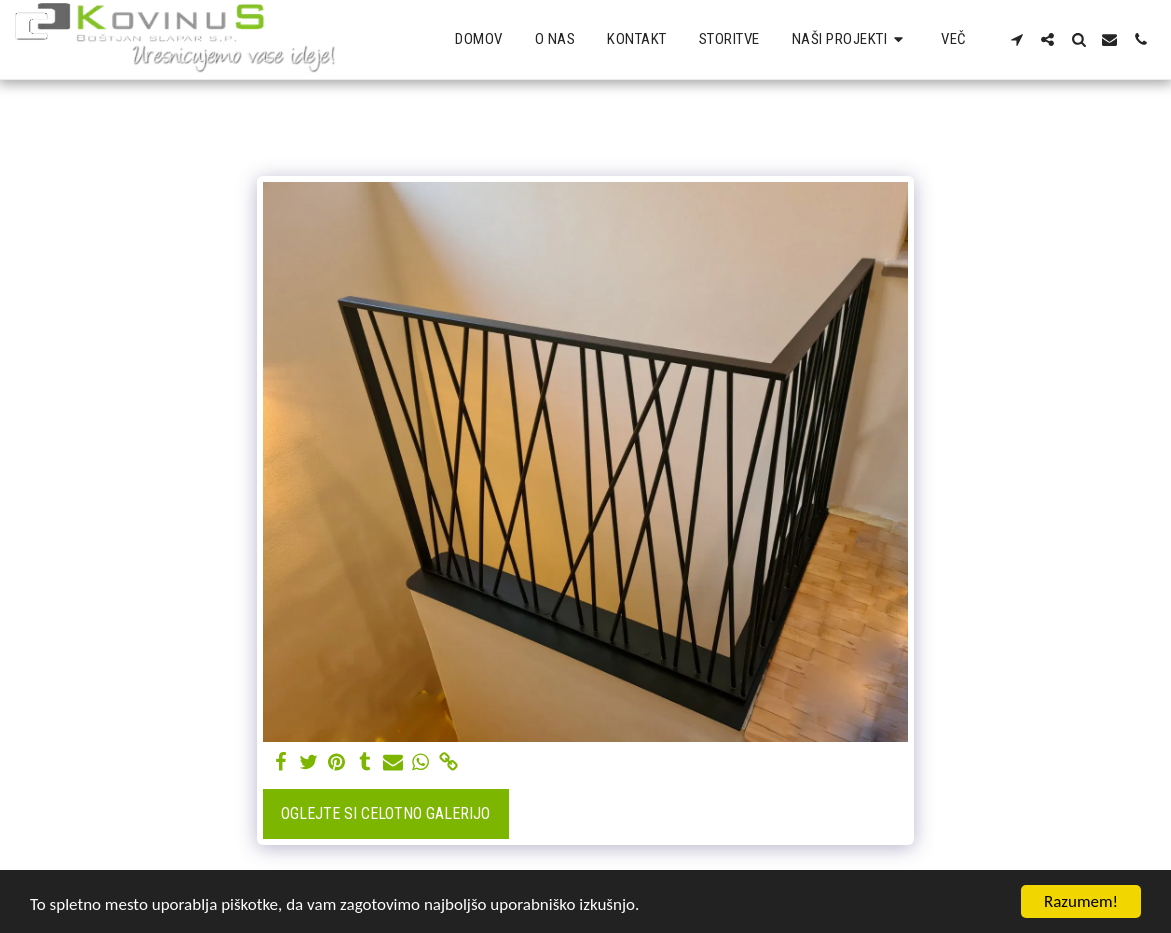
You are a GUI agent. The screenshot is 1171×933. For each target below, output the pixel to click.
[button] (851, 40)
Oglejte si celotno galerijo (385, 813)
